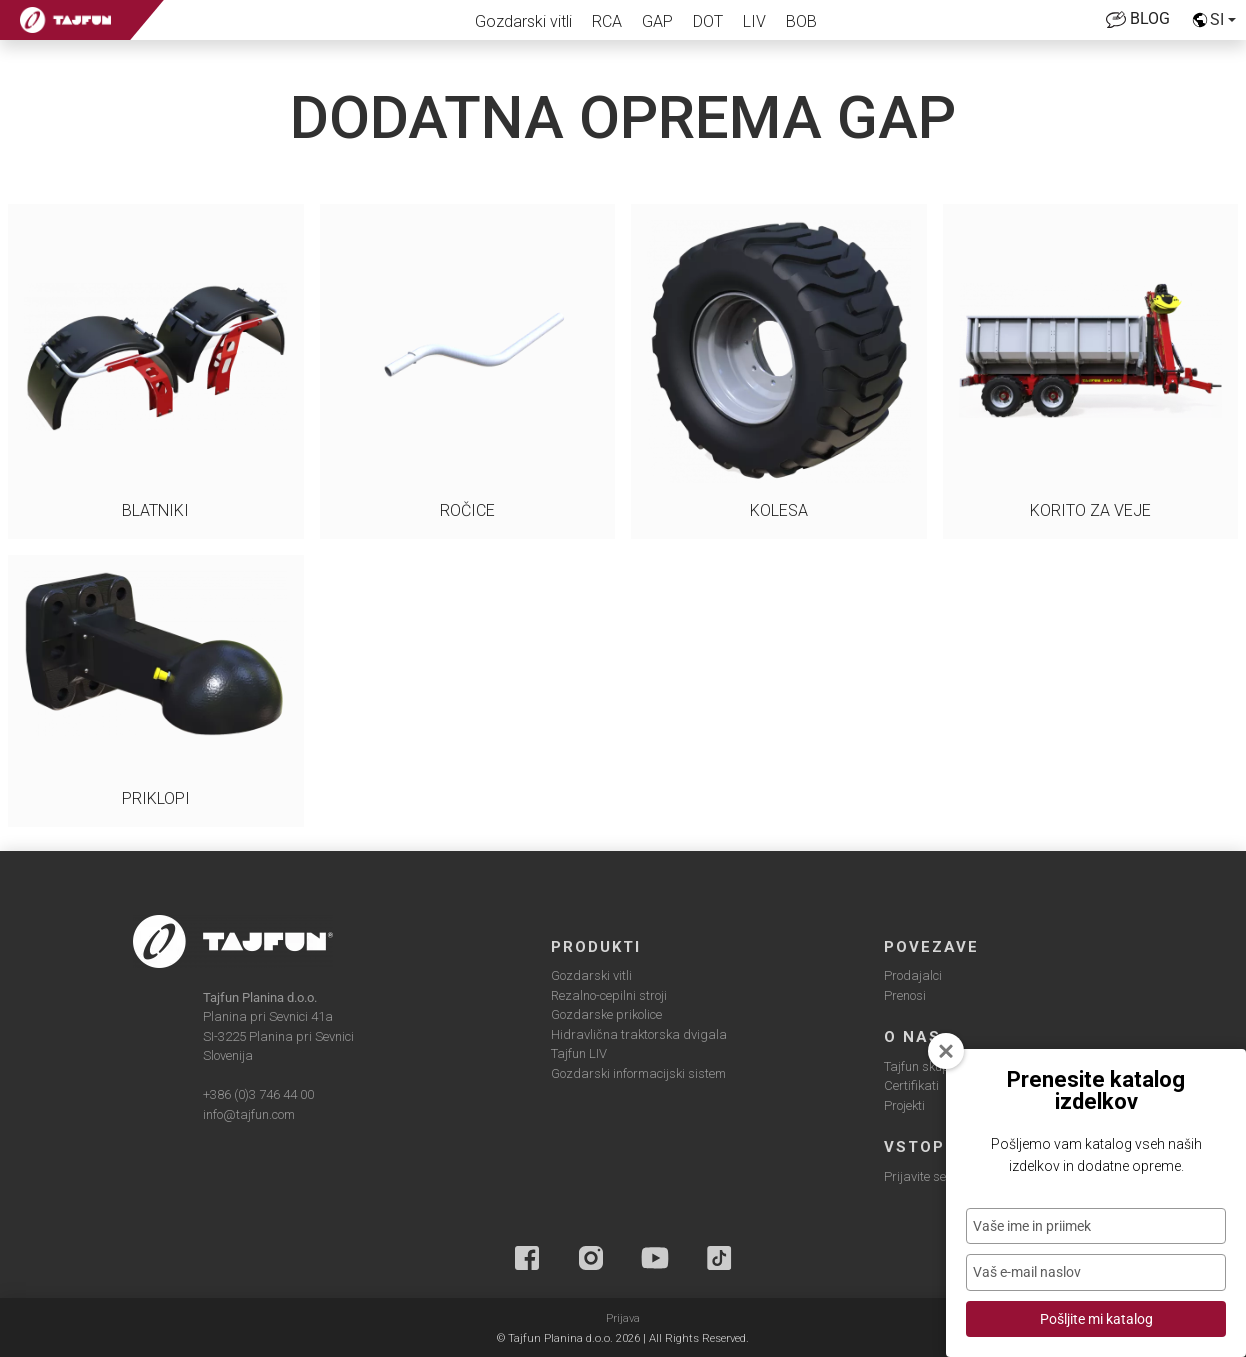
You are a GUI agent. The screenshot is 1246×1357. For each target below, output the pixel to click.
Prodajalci (913, 975)
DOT (708, 21)
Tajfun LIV (579, 1053)
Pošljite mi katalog (1096, 1319)
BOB (801, 21)
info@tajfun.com (249, 1114)
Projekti (904, 1105)
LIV (754, 21)
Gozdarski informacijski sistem (638, 1073)
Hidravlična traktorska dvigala (639, 1034)
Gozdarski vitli (523, 21)
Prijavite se (915, 1176)
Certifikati (911, 1085)
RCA (607, 21)
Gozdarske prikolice (606, 1014)
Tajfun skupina (926, 1066)
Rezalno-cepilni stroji (609, 995)
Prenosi (905, 995)
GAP (657, 21)
